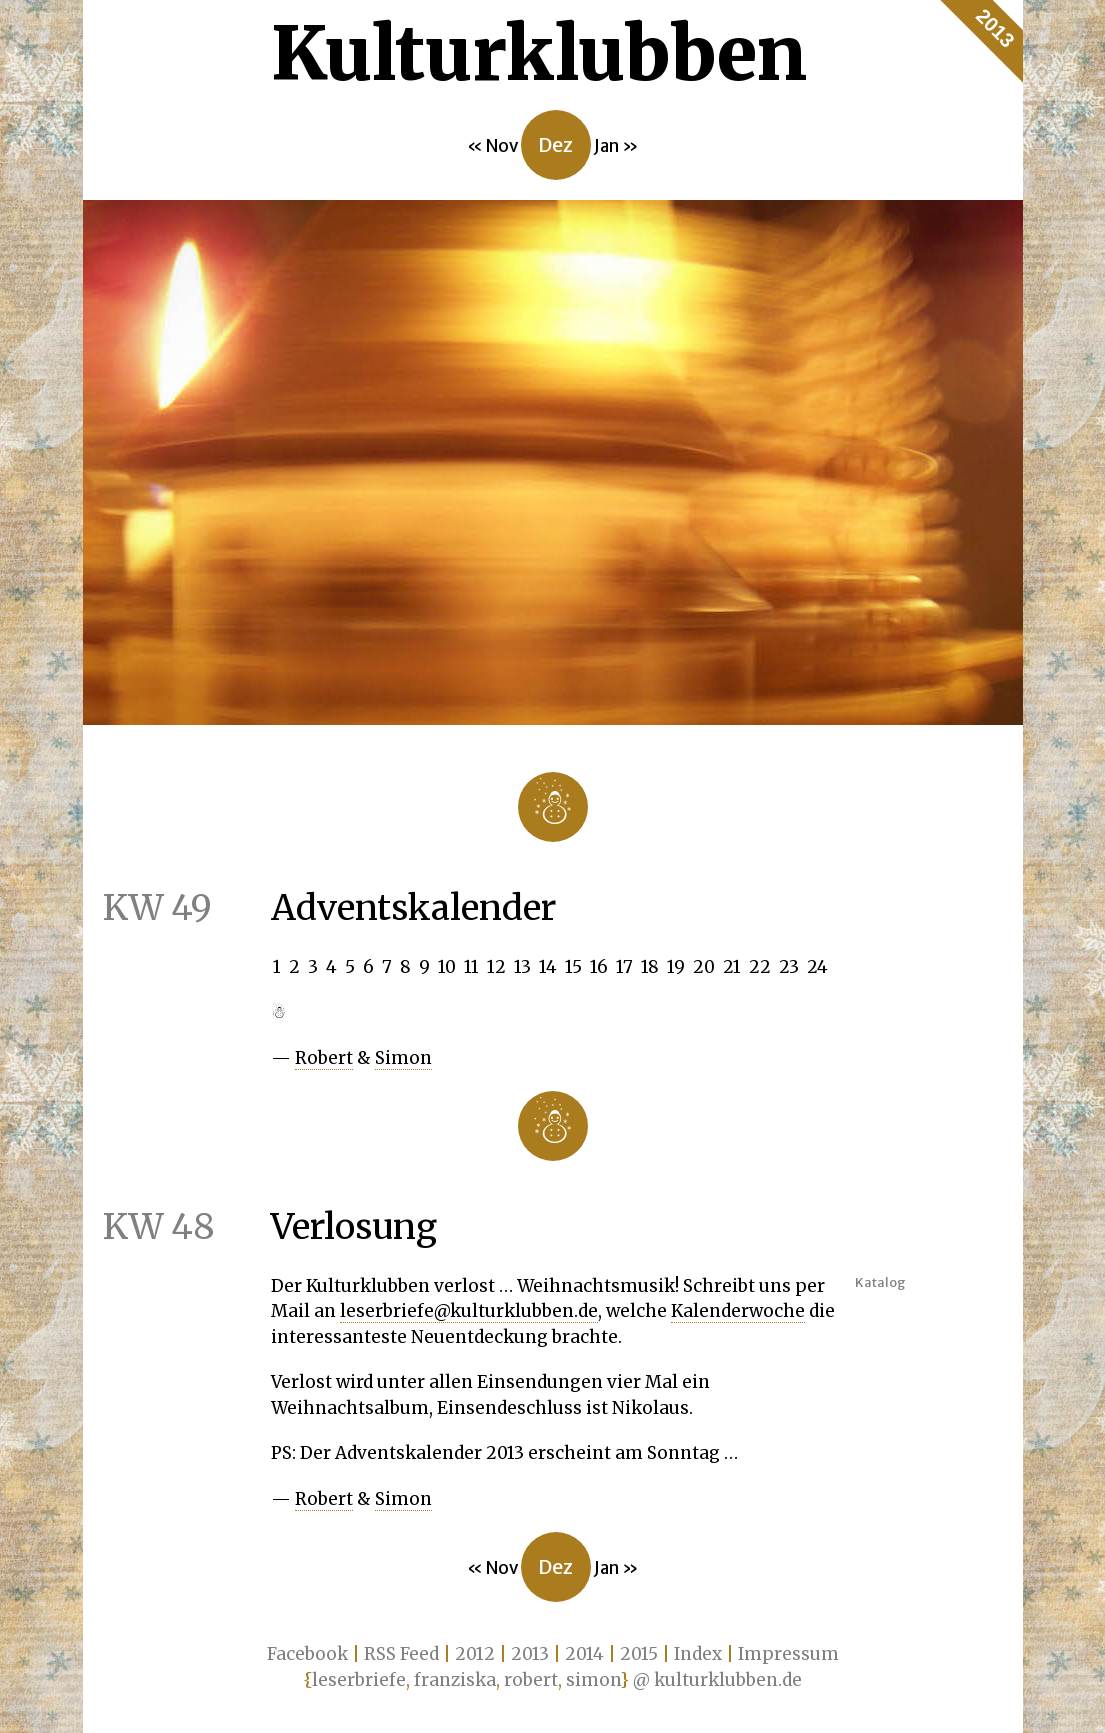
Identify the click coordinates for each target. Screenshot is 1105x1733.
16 (599, 967)
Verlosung (260, 1227)
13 (522, 967)
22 (760, 967)
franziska (455, 1680)
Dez (555, 144)
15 (573, 967)
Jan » (616, 146)
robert (531, 1680)
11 (471, 967)
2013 (994, 28)
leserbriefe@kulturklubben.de (469, 1311)
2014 (584, 1654)
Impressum (788, 1654)
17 (624, 967)
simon (593, 1680)
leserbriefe (359, 1680)
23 (789, 967)
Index (698, 1654)
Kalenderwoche (738, 1311)
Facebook (307, 1654)
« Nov (494, 146)
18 (650, 967)
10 (447, 967)
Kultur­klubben (539, 54)
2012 (475, 1654)
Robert (324, 1058)
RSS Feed (401, 1654)
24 (817, 967)
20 (704, 967)
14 (548, 967)
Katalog (880, 1282)
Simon (403, 1058)
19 (676, 967)
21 (732, 967)
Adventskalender (319, 908)
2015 (639, 1654)
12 (496, 967)
